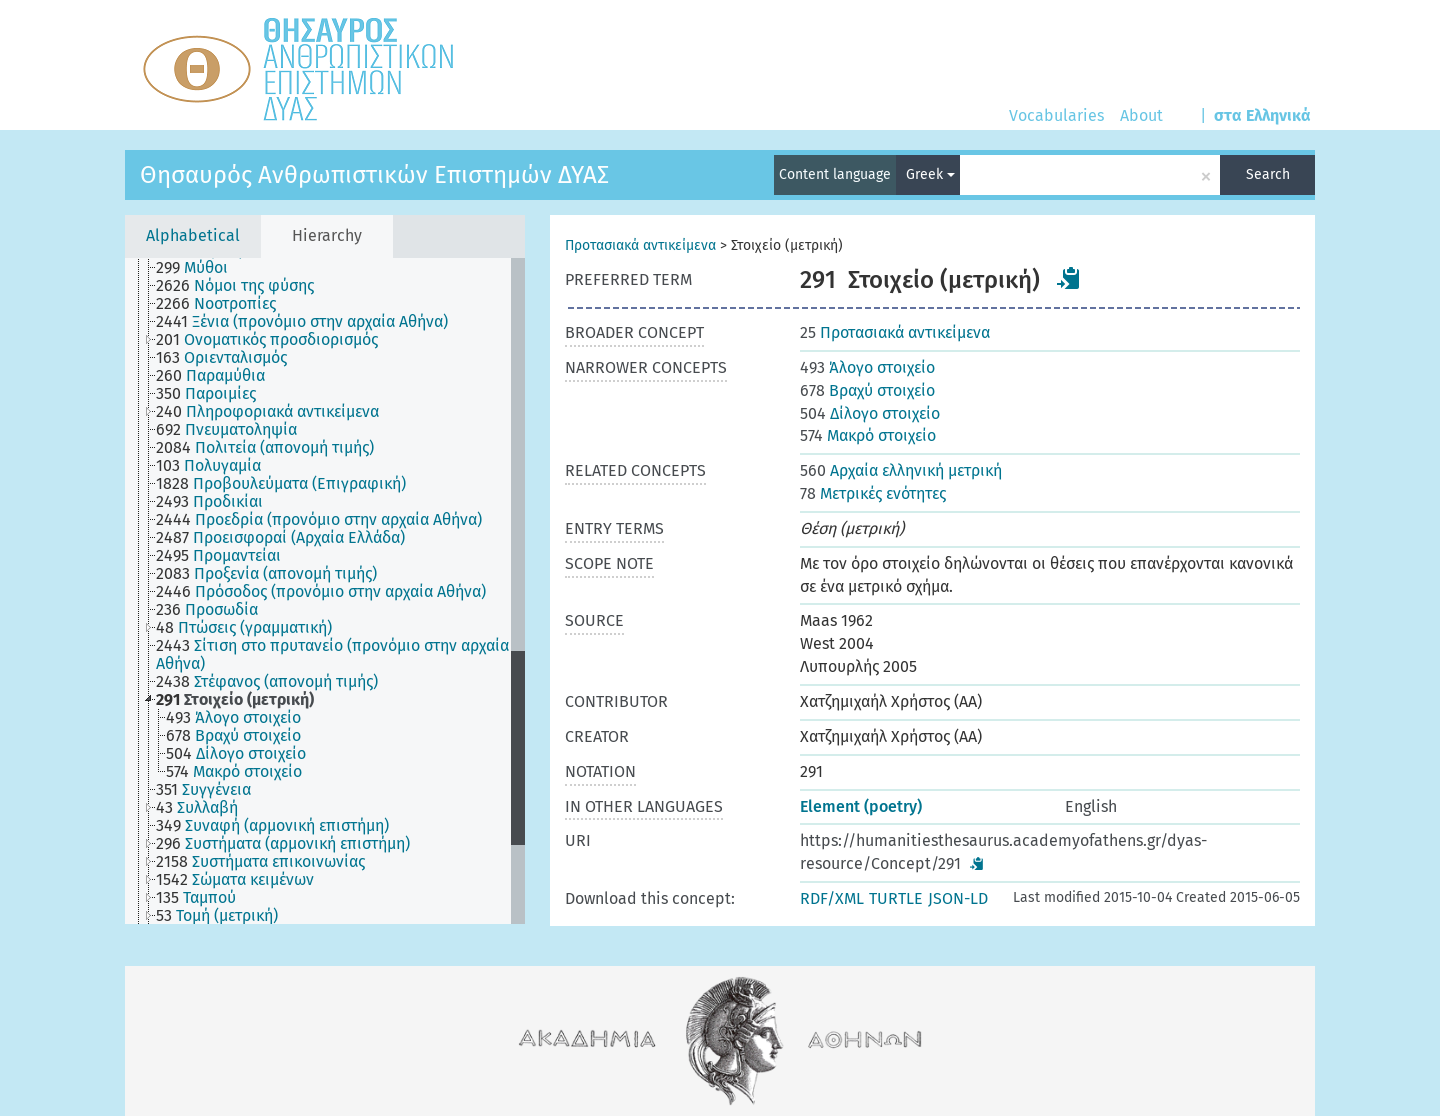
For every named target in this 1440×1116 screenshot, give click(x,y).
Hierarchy (327, 235)
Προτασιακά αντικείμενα (640, 245)
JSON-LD (958, 898)
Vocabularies (1056, 115)
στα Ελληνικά (1262, 115)
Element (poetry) (861, 806)
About (1141, 115)
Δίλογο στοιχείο (870, 413)
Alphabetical (193, 235)
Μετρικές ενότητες (873, 493)
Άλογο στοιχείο (867, 367)
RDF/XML (832, 898)
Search (1268, 174)
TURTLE (896, 898)
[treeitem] (200, 268)
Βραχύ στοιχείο (867, 390)
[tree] (325, 591)
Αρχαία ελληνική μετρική (901, 470)
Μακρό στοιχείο (868, 435)
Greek (930, 174)
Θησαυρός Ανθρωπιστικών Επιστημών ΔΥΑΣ (374, 175)
